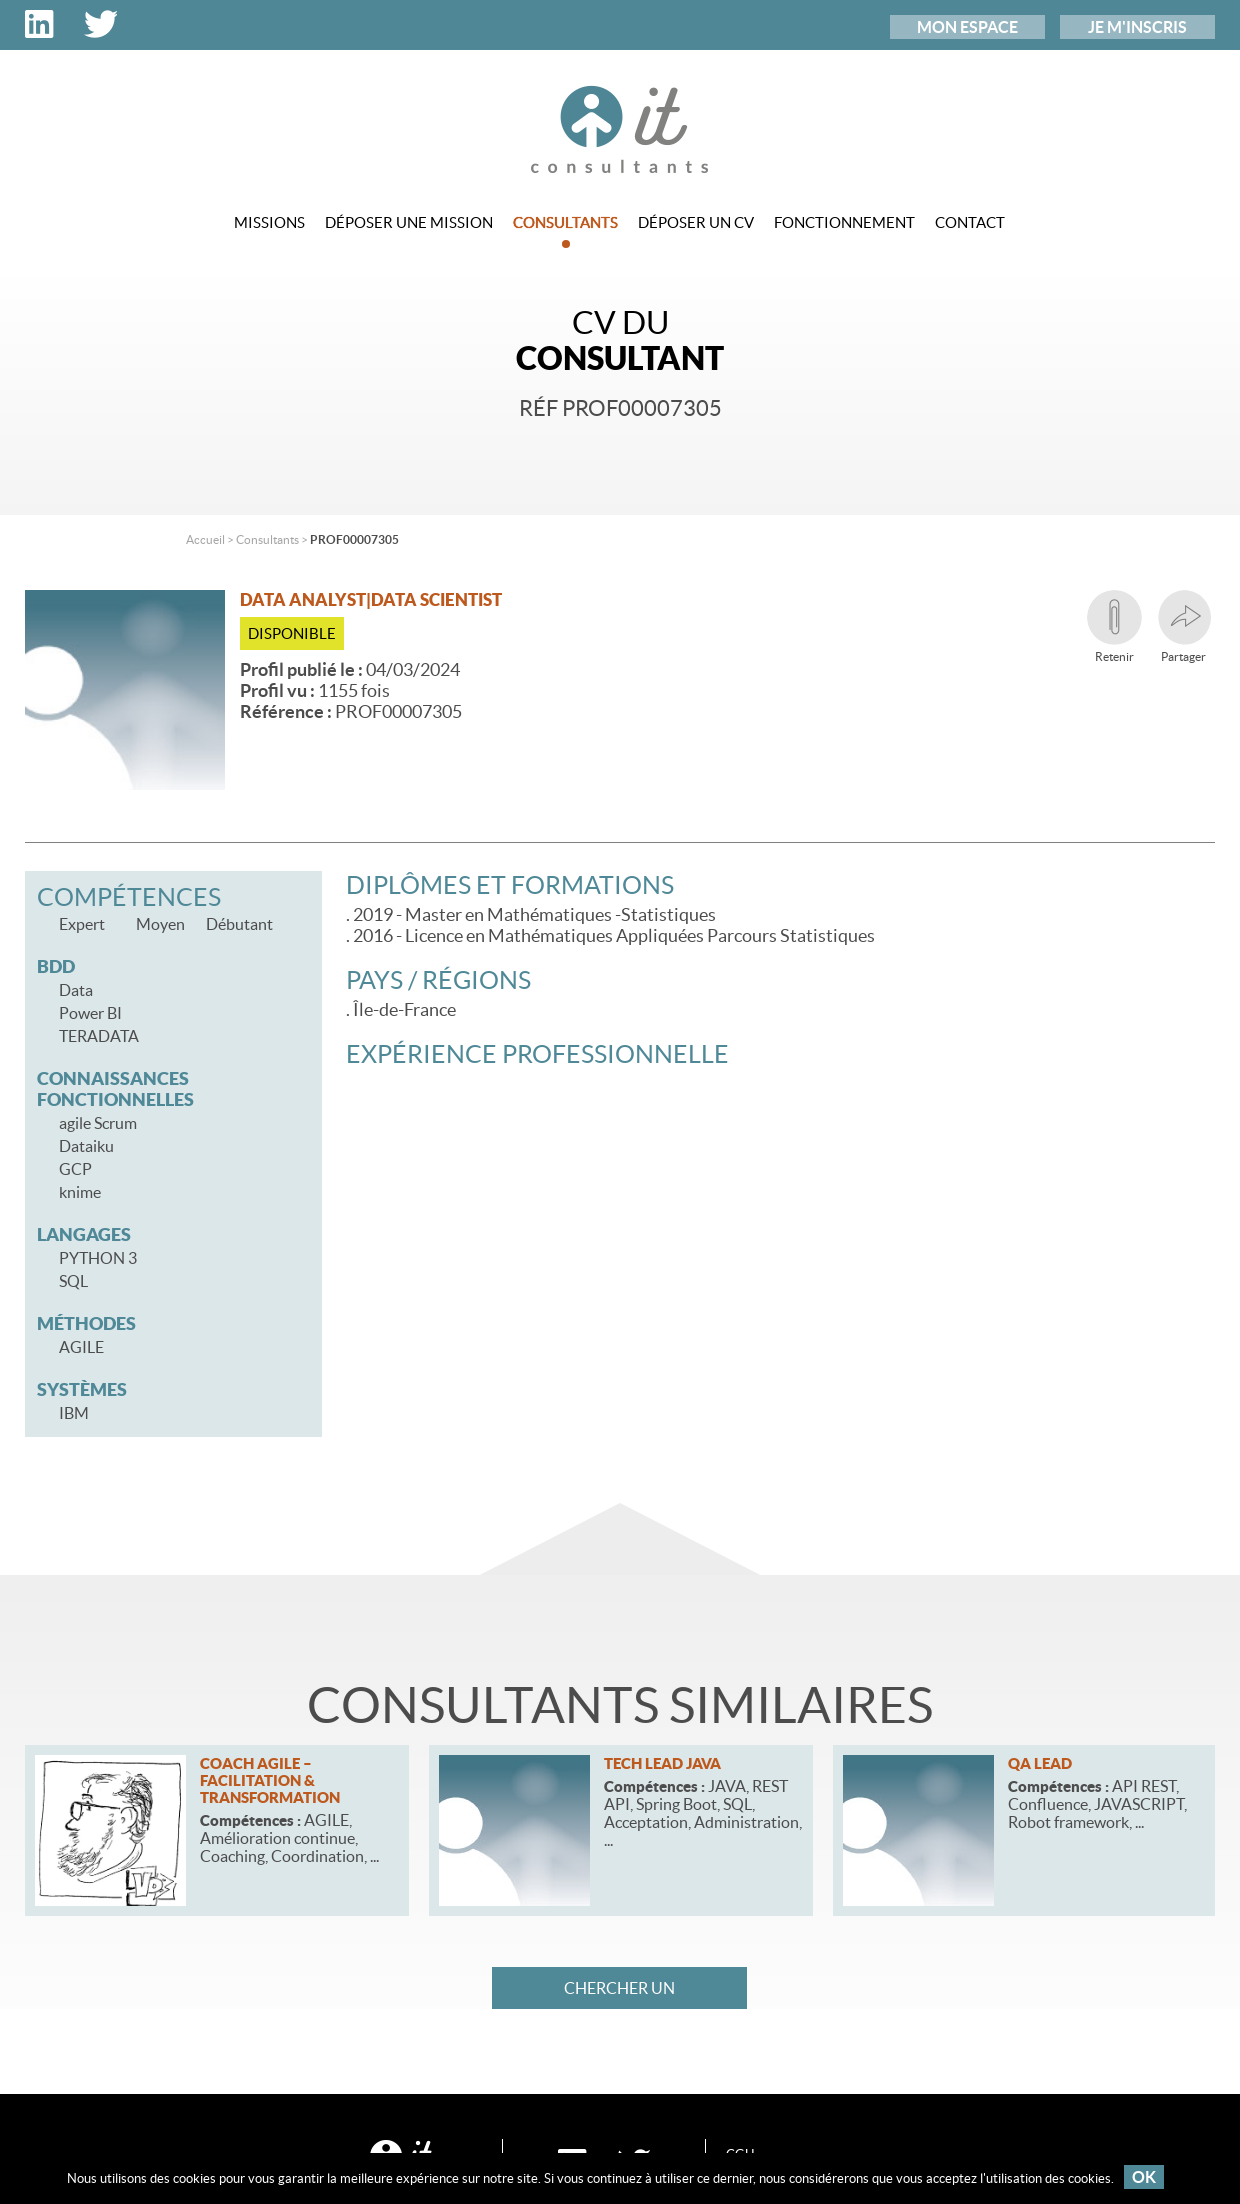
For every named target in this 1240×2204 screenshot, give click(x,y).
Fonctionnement (844, 222)
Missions (269, 222)
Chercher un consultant (619, 1994)
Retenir (1114, 626)
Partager (1183, 626)
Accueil (205, 539)
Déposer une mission (409, 222)
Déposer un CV (696, 222)
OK (1144, 2177)
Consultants (565, 231)
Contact (970, 222)
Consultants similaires (620, 1705)
